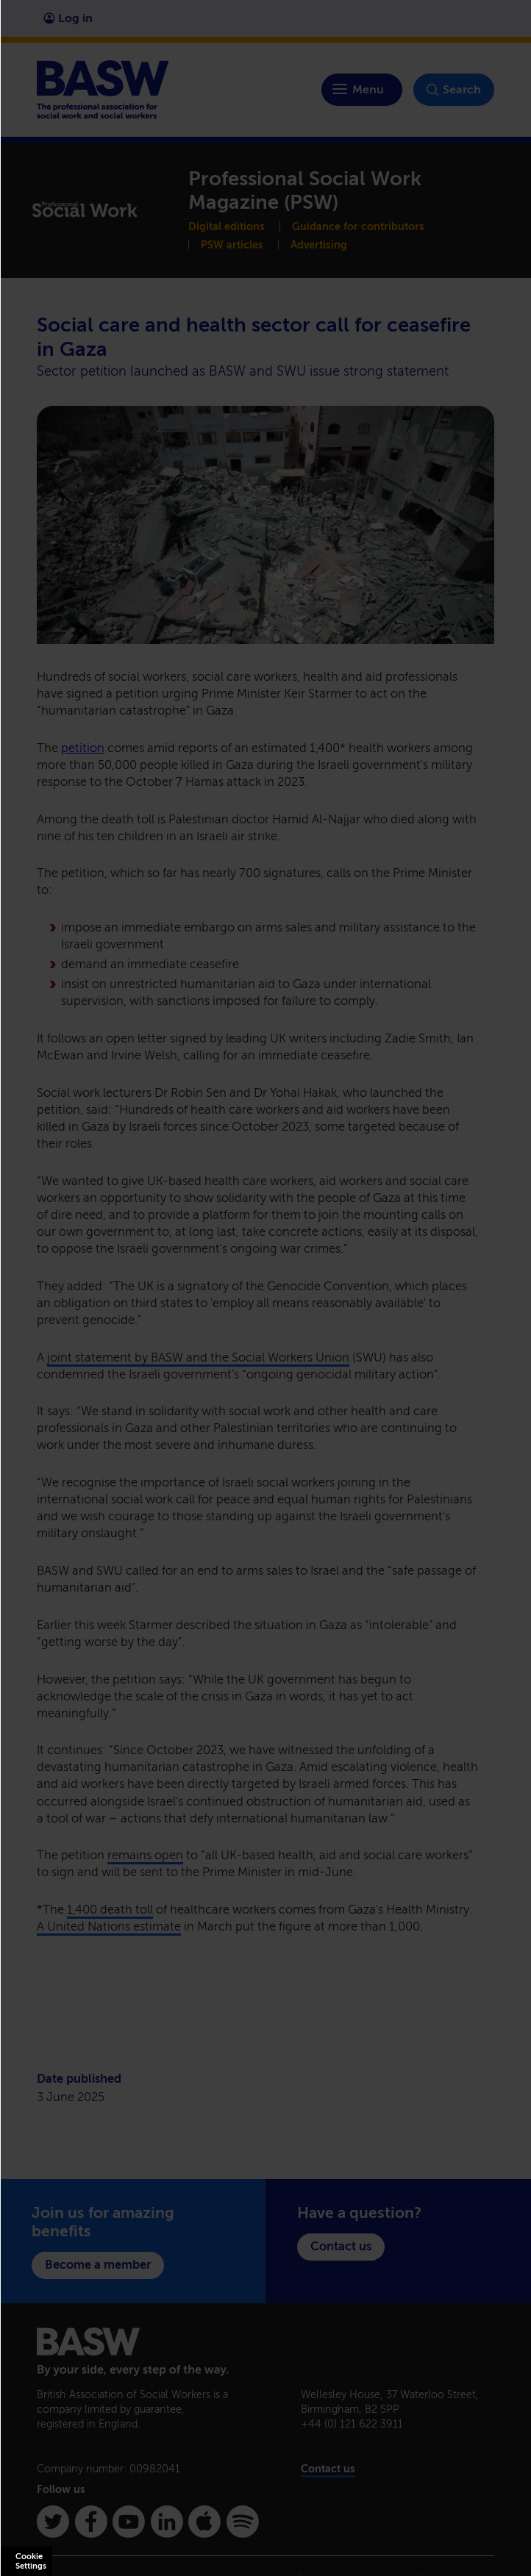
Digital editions (226, 226)
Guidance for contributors (358, 226)
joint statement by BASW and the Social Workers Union (198, 1357)
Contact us (340, 2246)
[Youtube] (129, 2521)
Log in (68, 18)
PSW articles (232, 244)
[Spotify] (243, 2521)
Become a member (98, 2265)
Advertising (319, 244)
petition (82, 748)
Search (454, 90)
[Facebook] (91, 2521)
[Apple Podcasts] (204, 2521)
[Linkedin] (167, 2521)
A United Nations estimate (109, 1926)
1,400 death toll (110, 1910)
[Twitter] (53, 2521)
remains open (145, 1855)
